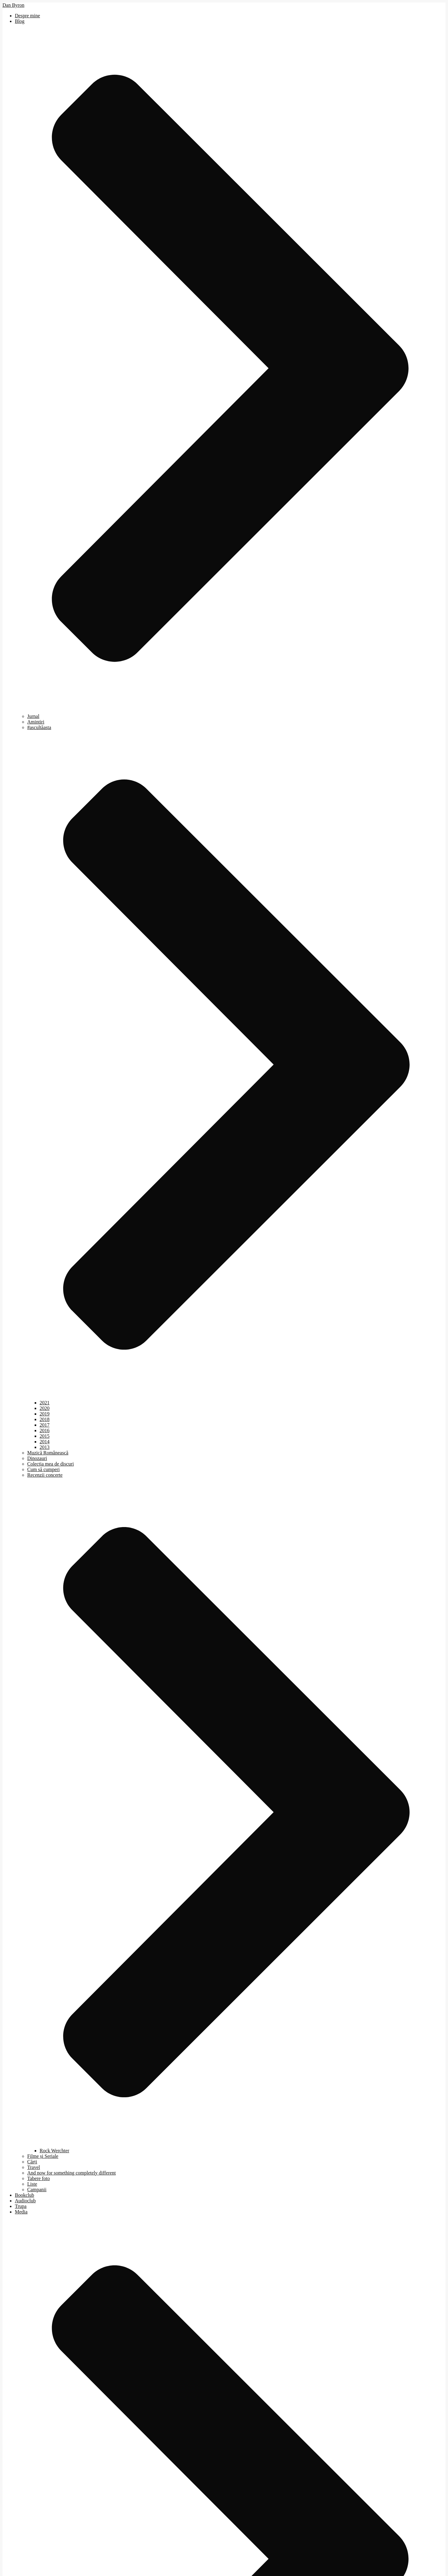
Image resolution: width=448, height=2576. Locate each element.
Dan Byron (13, 5)
